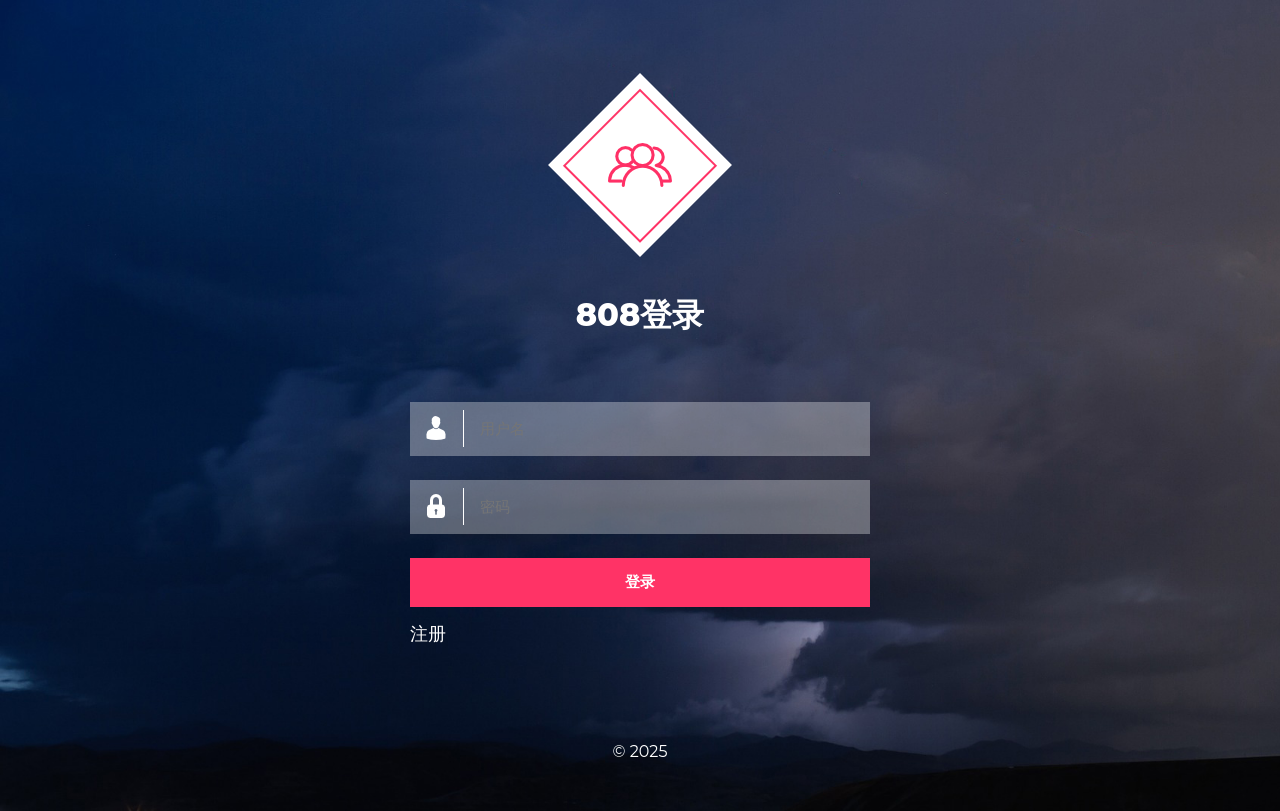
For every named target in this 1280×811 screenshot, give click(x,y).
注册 (428, 634)
